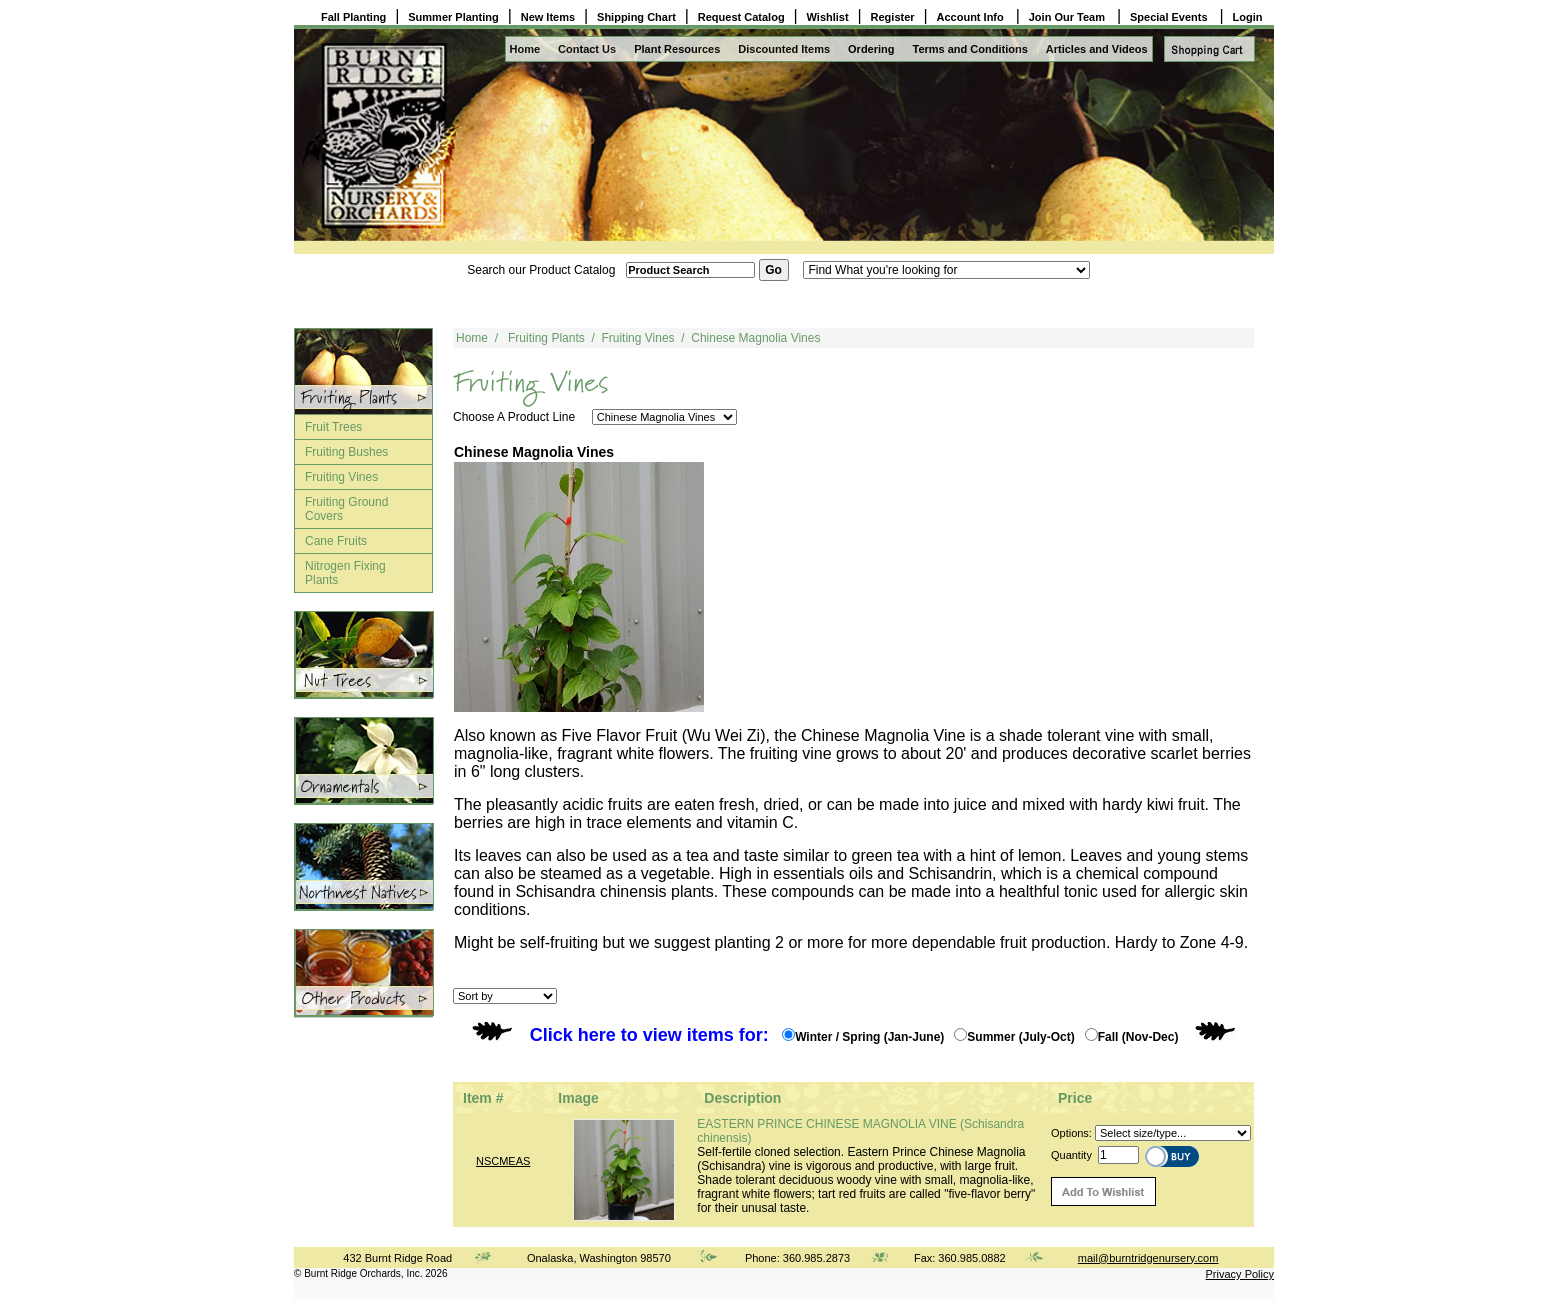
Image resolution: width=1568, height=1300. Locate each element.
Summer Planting (453, 17)
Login (1248, 17)
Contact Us (587, 49)
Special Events (1170, 17)
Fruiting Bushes (346, 452)
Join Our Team (1068, 17)
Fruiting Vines (341, 477)
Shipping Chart (636, 17)
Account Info (972, 17)
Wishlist (828, 17)
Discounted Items (784, 49)
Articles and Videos (1097, 49)
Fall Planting (353, 17)
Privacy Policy (1240, 1274)
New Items (548, 17)
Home (525, 49)
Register (893, 17)
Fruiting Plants (546, 338)
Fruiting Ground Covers (346, 509)
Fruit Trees (333, 427)
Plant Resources (677, 49)
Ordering (871, 49)
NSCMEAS (503, 1161)
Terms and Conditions (970, 49)
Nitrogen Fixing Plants (345, 573)
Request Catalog (741, 17)
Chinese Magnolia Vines (755, 338)
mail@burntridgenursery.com (1148, 1258)
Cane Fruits (336, 541)
